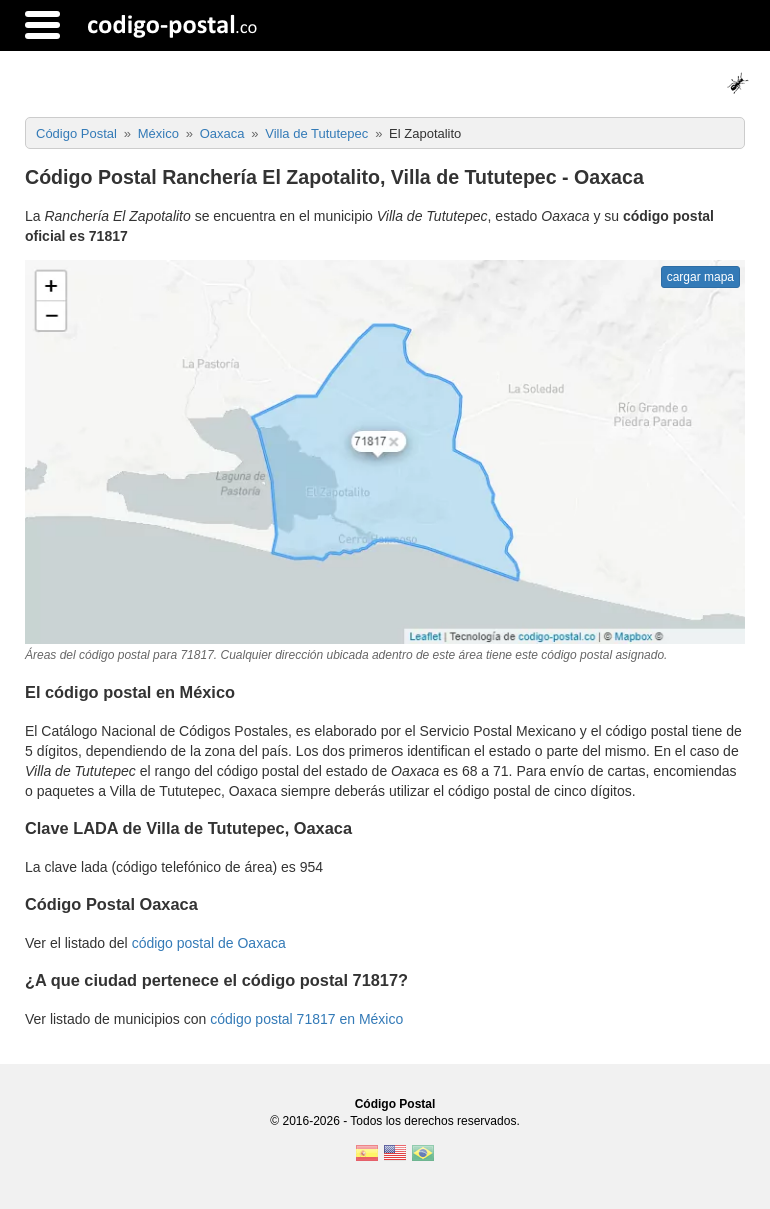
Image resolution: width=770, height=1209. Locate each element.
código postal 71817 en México (306, 1019)
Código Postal (395, 1104)
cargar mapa (700, 277)
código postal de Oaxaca (209, 943)
